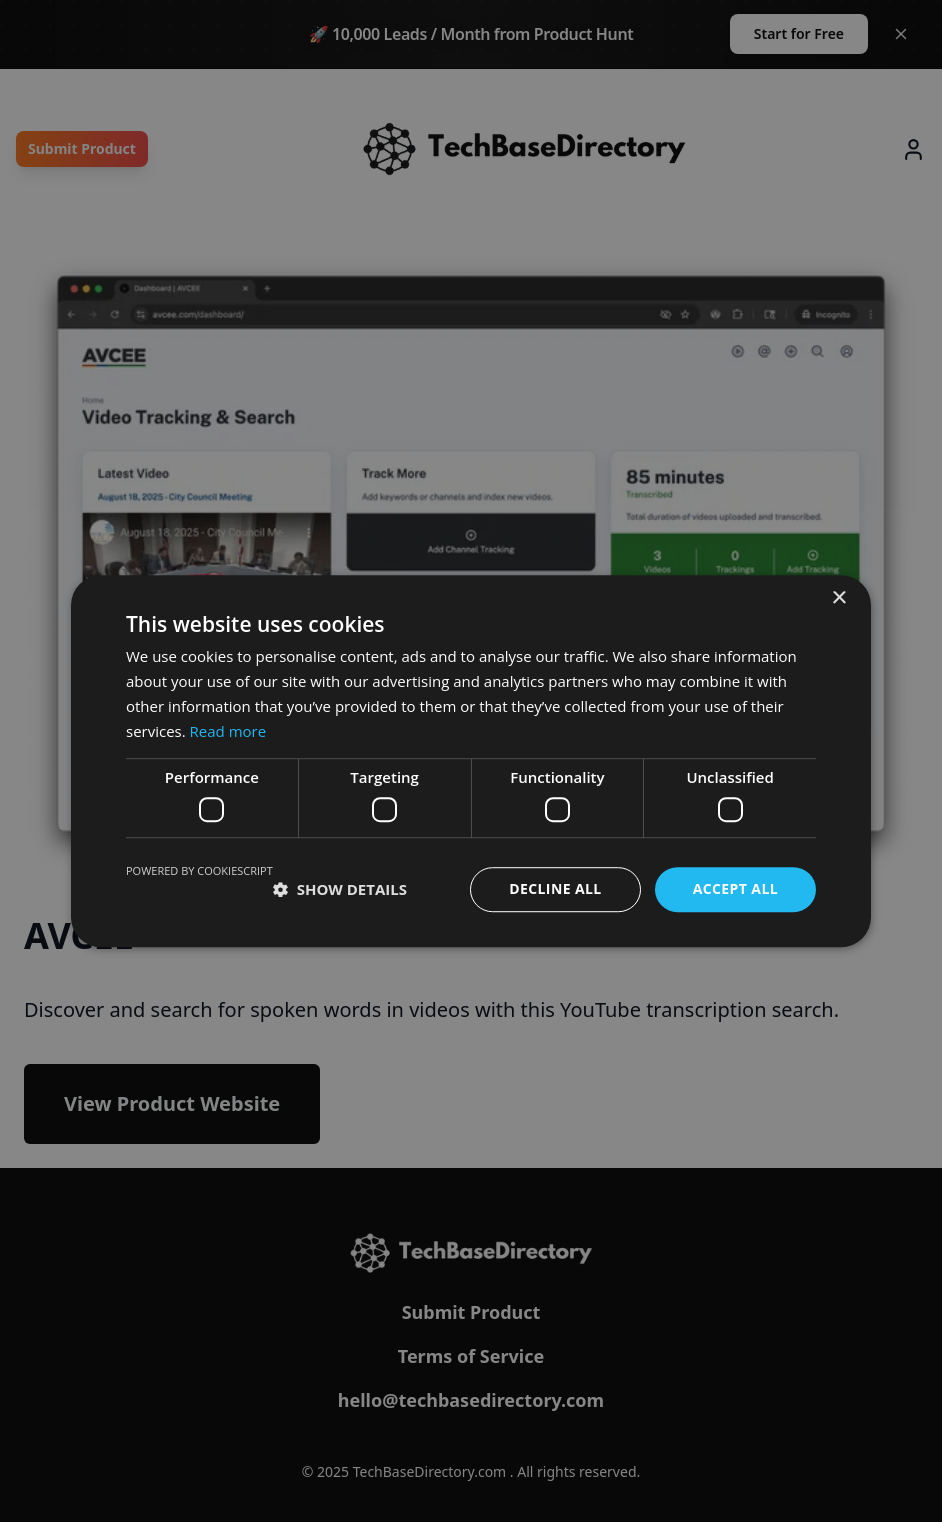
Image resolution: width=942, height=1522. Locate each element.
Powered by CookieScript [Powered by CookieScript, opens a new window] (199, 870)
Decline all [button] (555, 888)
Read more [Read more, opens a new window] (228, 731)
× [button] (838, 598)
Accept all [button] (735, 888)
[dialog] (471, 761)
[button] (340, 889)
